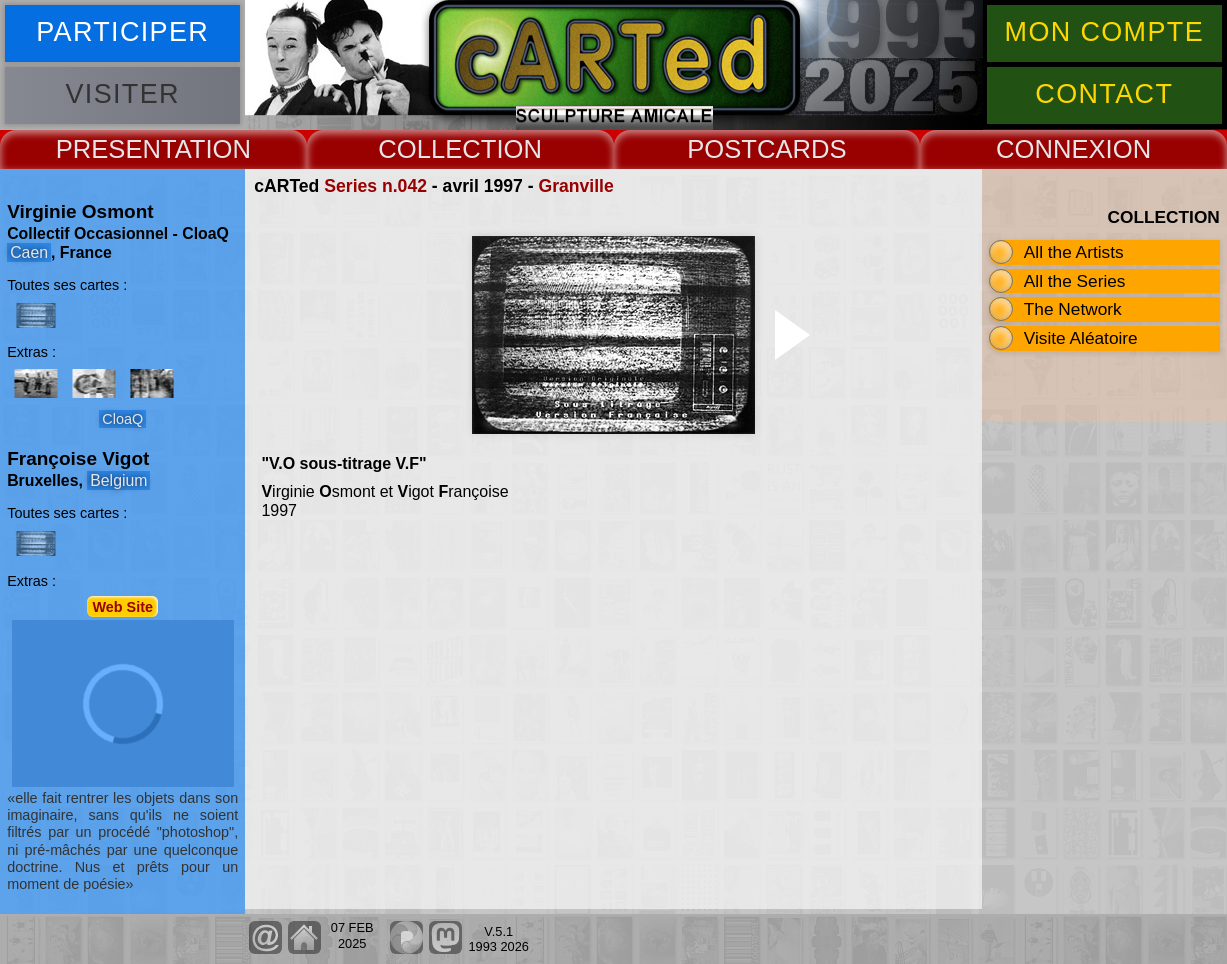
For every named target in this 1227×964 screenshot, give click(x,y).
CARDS (802, 149)
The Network (1073, 309)
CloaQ (122, 419)
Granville (575, 186)
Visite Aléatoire (1081, 338)
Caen (29, 252)
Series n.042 (375, 186)
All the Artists (1074, 252)
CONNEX (1051, 149)
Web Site (122, 606)
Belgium (118, 480)
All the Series (1075, 281)
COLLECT (437, 149)
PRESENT (115, 149)
